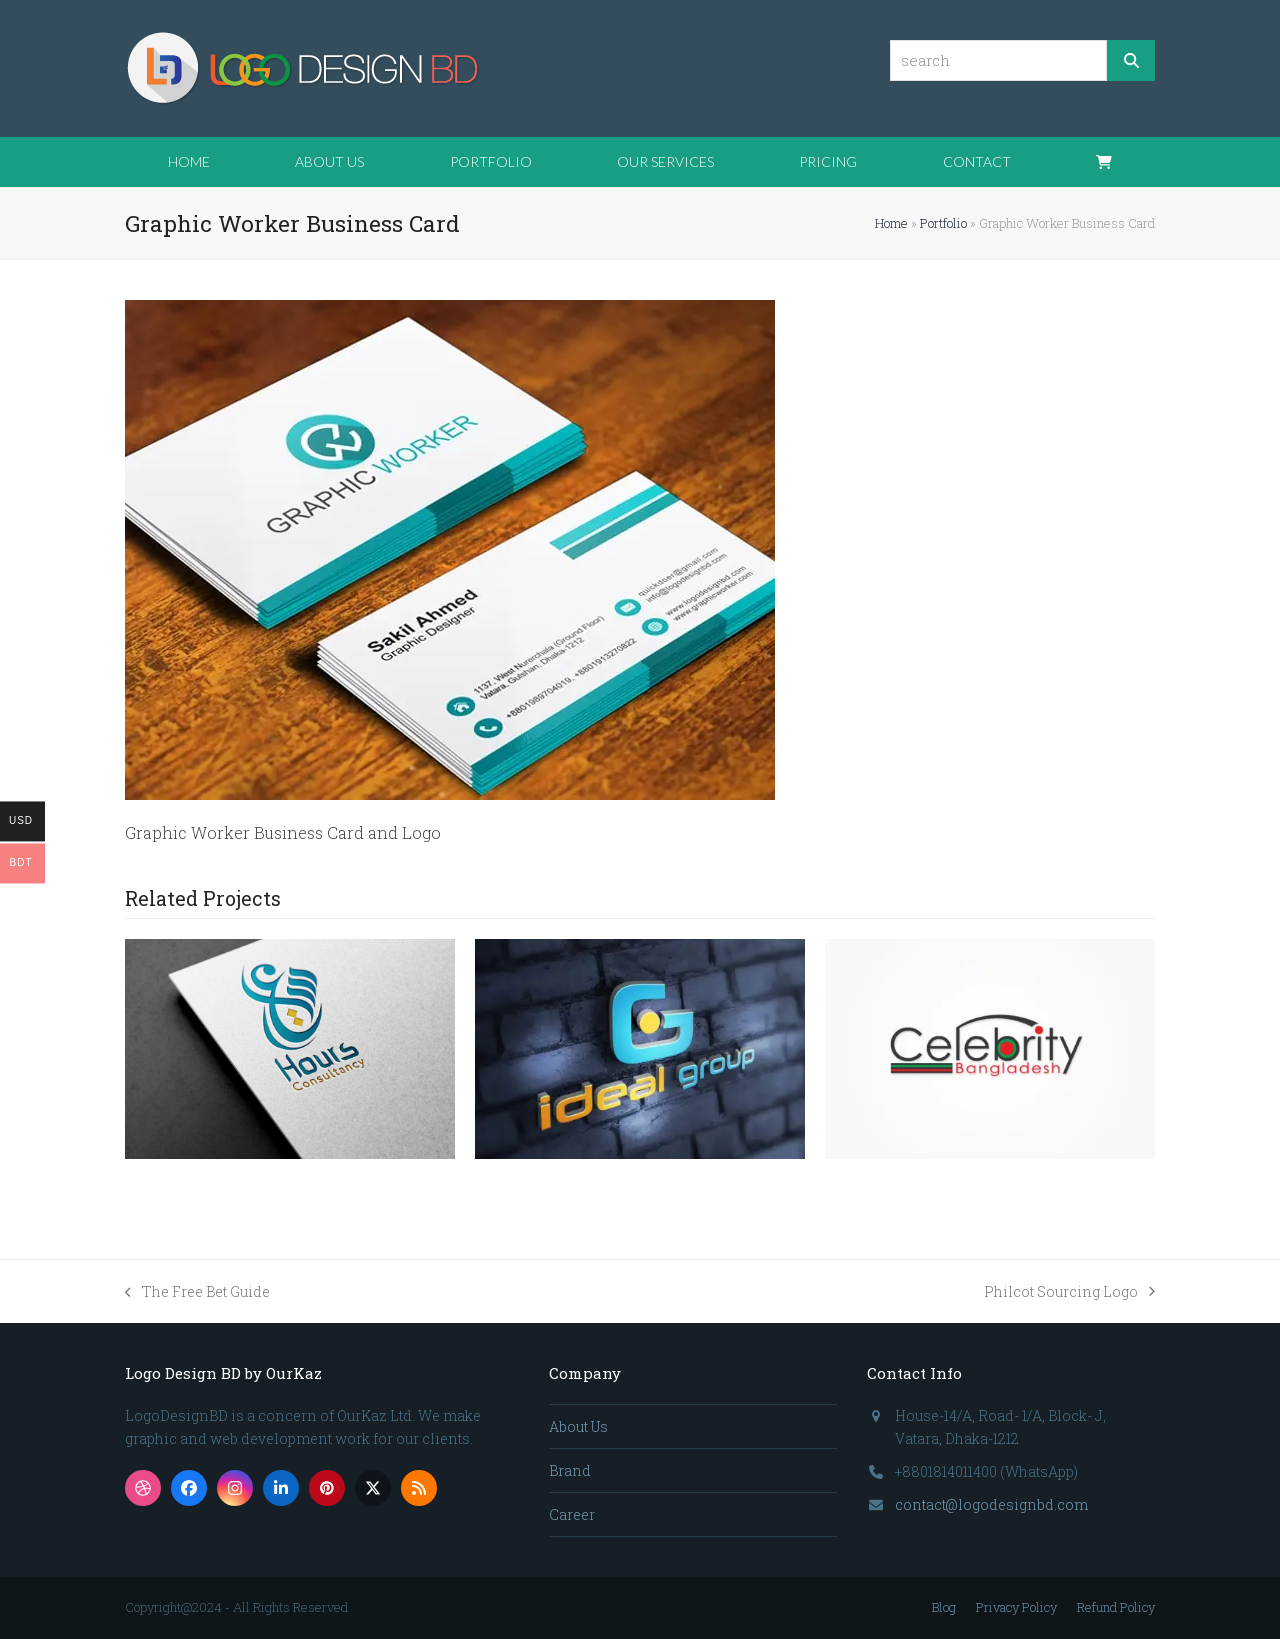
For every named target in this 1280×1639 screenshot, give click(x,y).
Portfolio (943, 223)
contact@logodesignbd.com (991, 1504)
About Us (578, 1426)
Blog (944, 1607)
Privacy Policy (1016, 1607)
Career (572, 1514)
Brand (570, 1470)
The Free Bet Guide (197, 1292)
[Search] (1131, 60)
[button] (1104, 162)
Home (891, 223)
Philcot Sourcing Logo (1069, 1292)
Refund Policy (1116, 1607)
